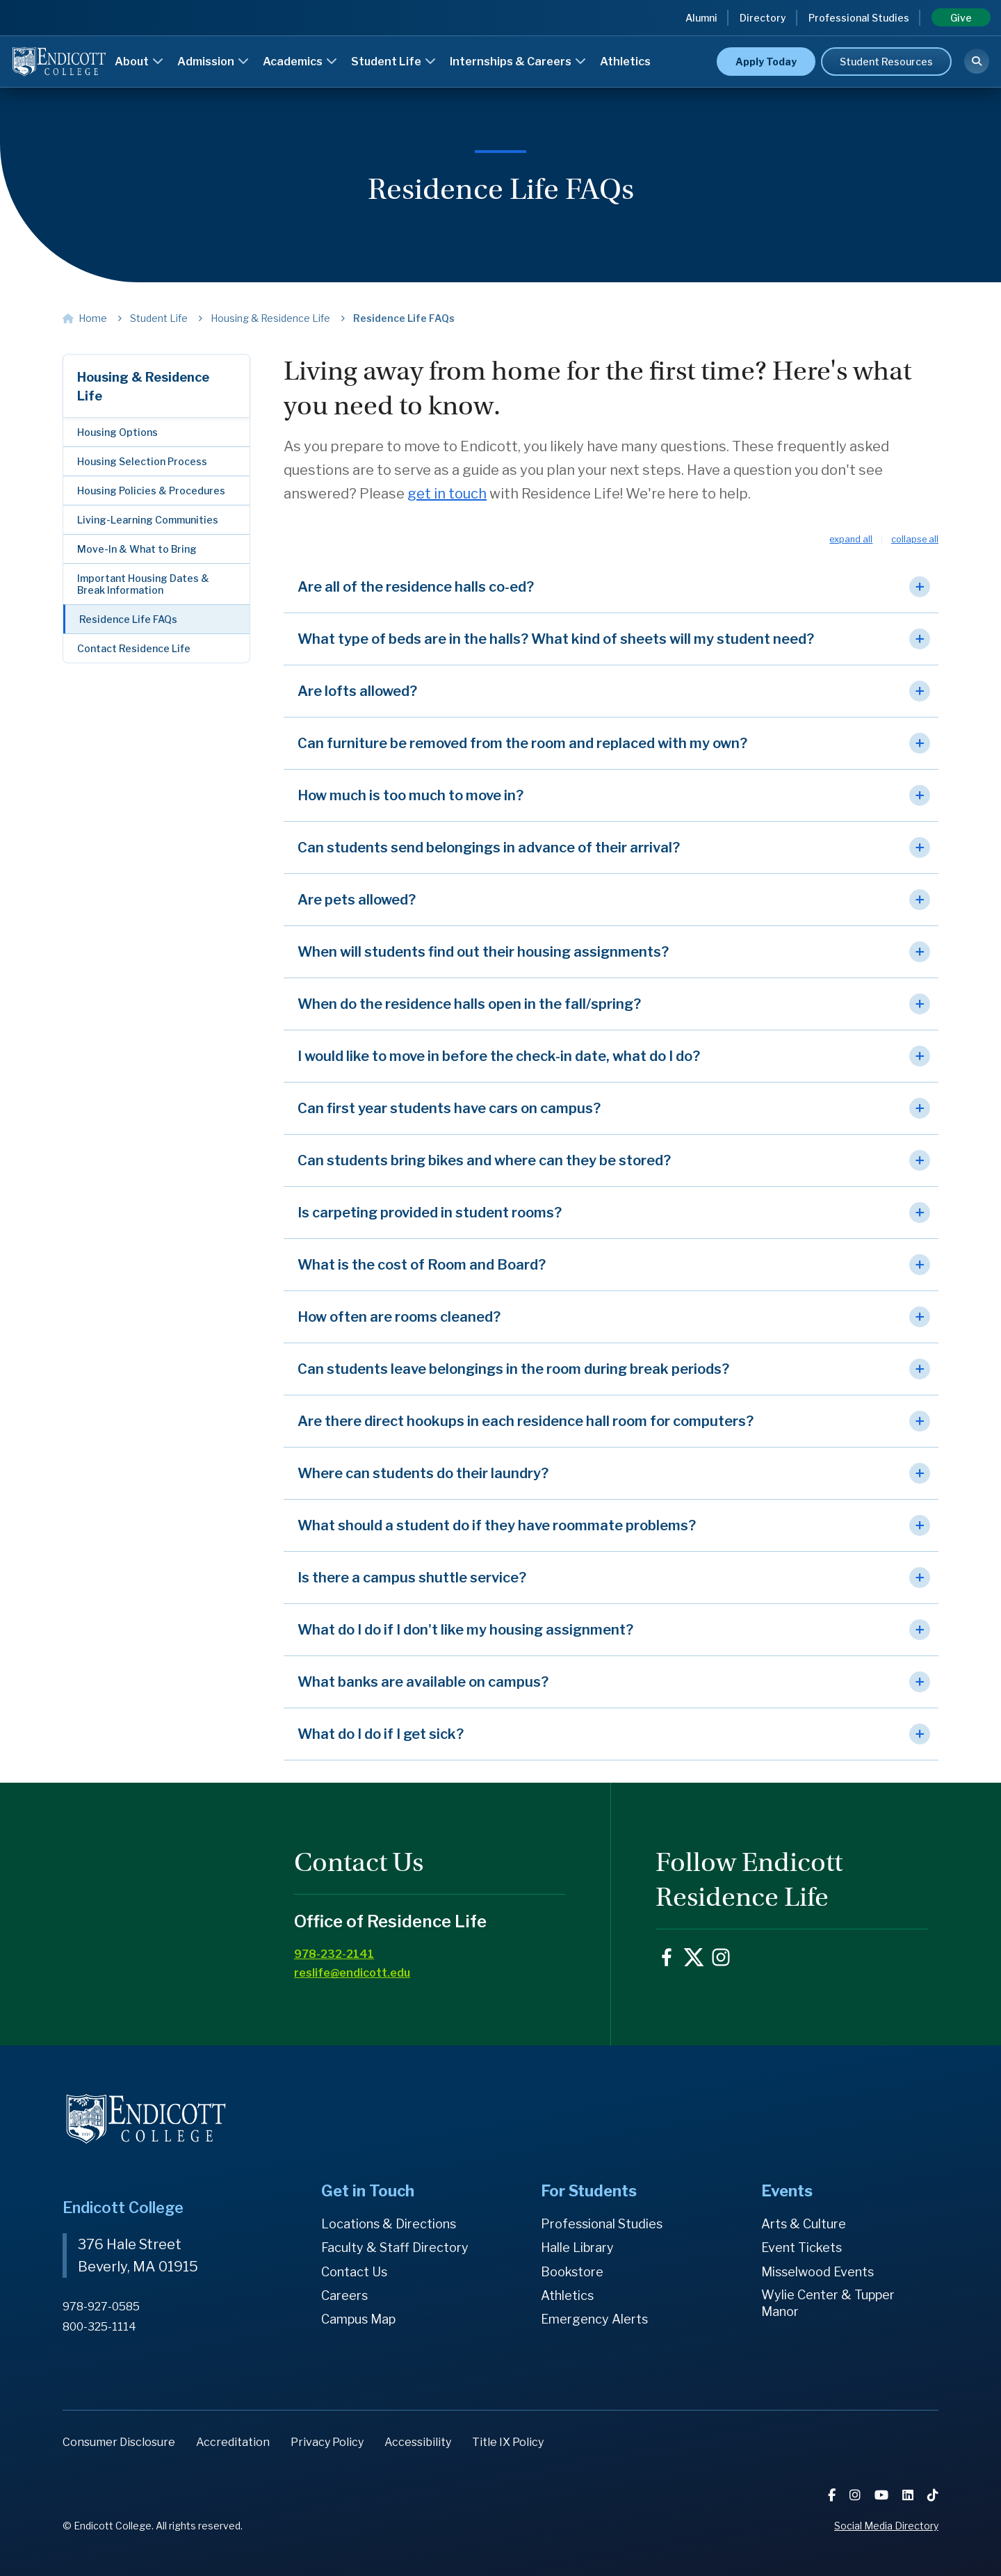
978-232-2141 (334, 1954)
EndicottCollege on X (694, 1957)
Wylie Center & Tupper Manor (828, 2303)
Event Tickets (801, 2247)
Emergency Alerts (594, 2319)
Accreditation (233, 2442)
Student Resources (886, 61)
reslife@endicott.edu (352, 1972)
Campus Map (358, 2319)
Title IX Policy (508, 2442)
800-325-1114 (99, 2326)
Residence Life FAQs (128, 619)
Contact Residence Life (133, 648)
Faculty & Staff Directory (395, 2247)
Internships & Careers (518, 61)
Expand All (850, 539)
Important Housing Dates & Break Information (143, 584)
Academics (300, 61)
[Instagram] (856, 2495)
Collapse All (914, 539)
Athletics (625, 61)
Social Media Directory (886, 2526)
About (139, 61)
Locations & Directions (388, 2224)
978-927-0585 (101, 2306)
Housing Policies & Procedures (151, 490)
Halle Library (577, 2247)
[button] (611, 587)
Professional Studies (858, 18)
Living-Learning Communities (147, 520)
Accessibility (417, 2442)
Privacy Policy (327, 2442)
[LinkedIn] (909, 2495)
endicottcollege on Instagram (721, 1957)
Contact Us (354, 2272)
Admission (213, 61)
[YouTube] (882, 2495)
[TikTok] (932, 2495)
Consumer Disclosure (119, 2442)
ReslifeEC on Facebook (667, 1957)
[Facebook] (833, 2495)
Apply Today (766, 61)
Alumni (701, 18)
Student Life (393, 61)
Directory (763, 18)
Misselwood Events (817, 2272)
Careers (344, 2295)
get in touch (447, 493)
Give (961, 18)
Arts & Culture (803, 2224)
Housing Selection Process (142, 461)
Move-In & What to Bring (137, 549)
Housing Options (117, 432)
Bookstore (572, 2272)
